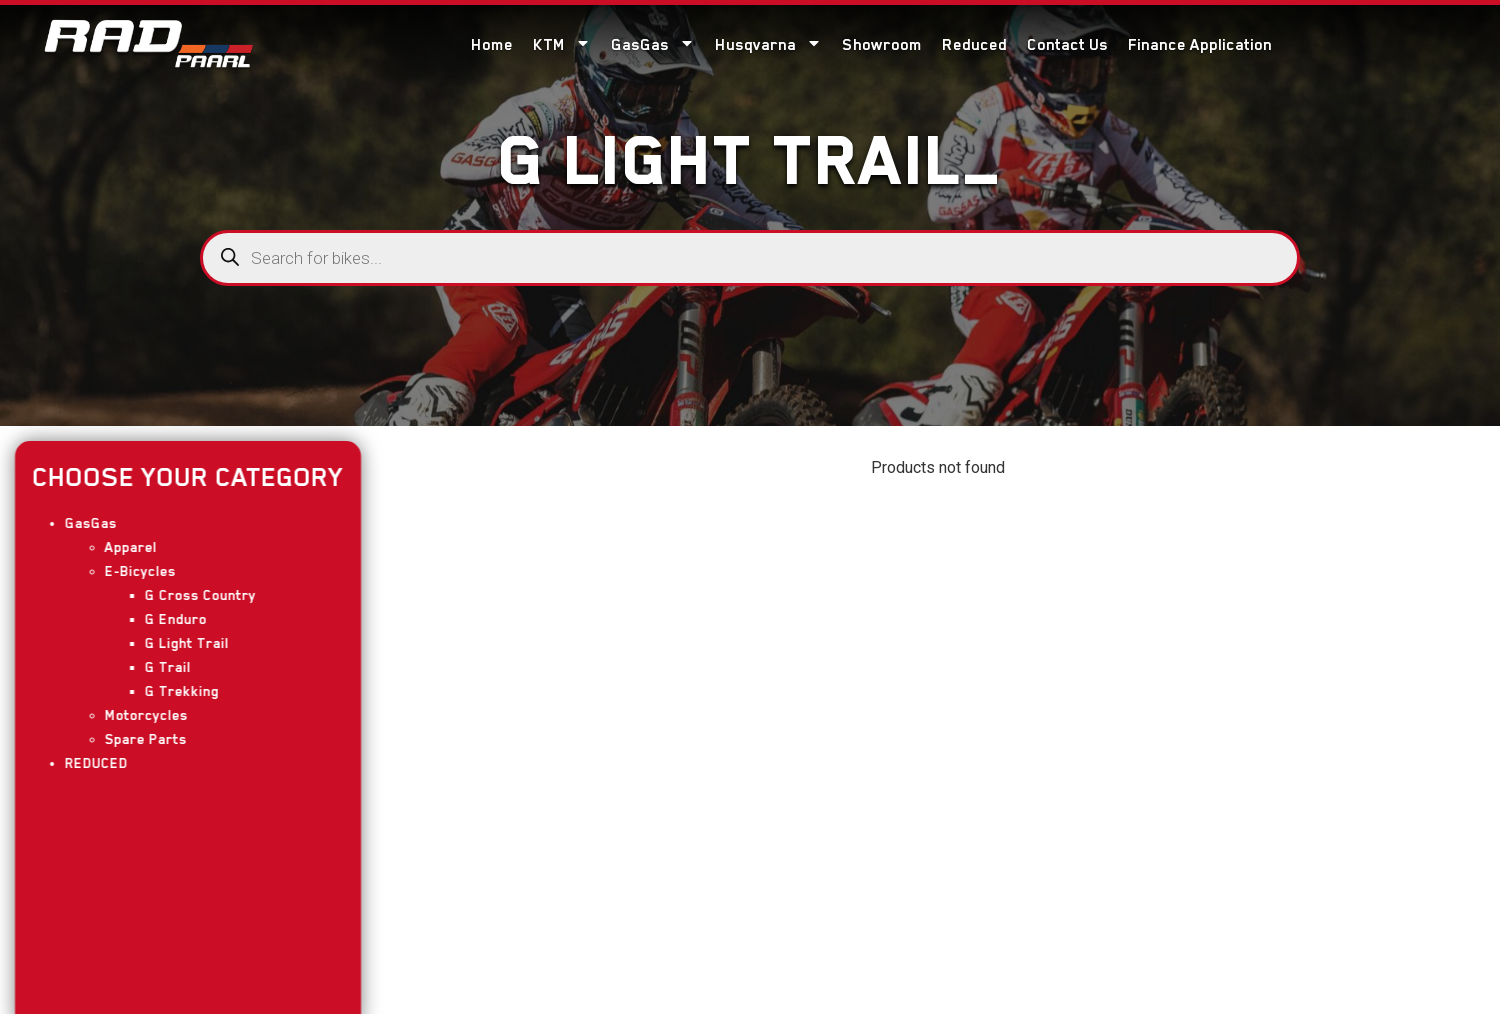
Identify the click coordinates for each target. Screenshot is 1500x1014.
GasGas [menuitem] (653, 44)
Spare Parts (137, 739)
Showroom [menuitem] (882, 45)
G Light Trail (178, 643)
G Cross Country (191, 595)
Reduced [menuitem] (974, 45)
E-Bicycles (131, 571)
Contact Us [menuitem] (1067, 45)
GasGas (82, 523)
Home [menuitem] (492, 45)
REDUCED (87, 763)
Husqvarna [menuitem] (768, 44)
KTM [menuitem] (562, 44)
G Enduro (167, 619)
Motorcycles (137, 715)
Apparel (122, 547)
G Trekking (173, 691)
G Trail (159, 667)
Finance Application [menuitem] (1200, 45)
